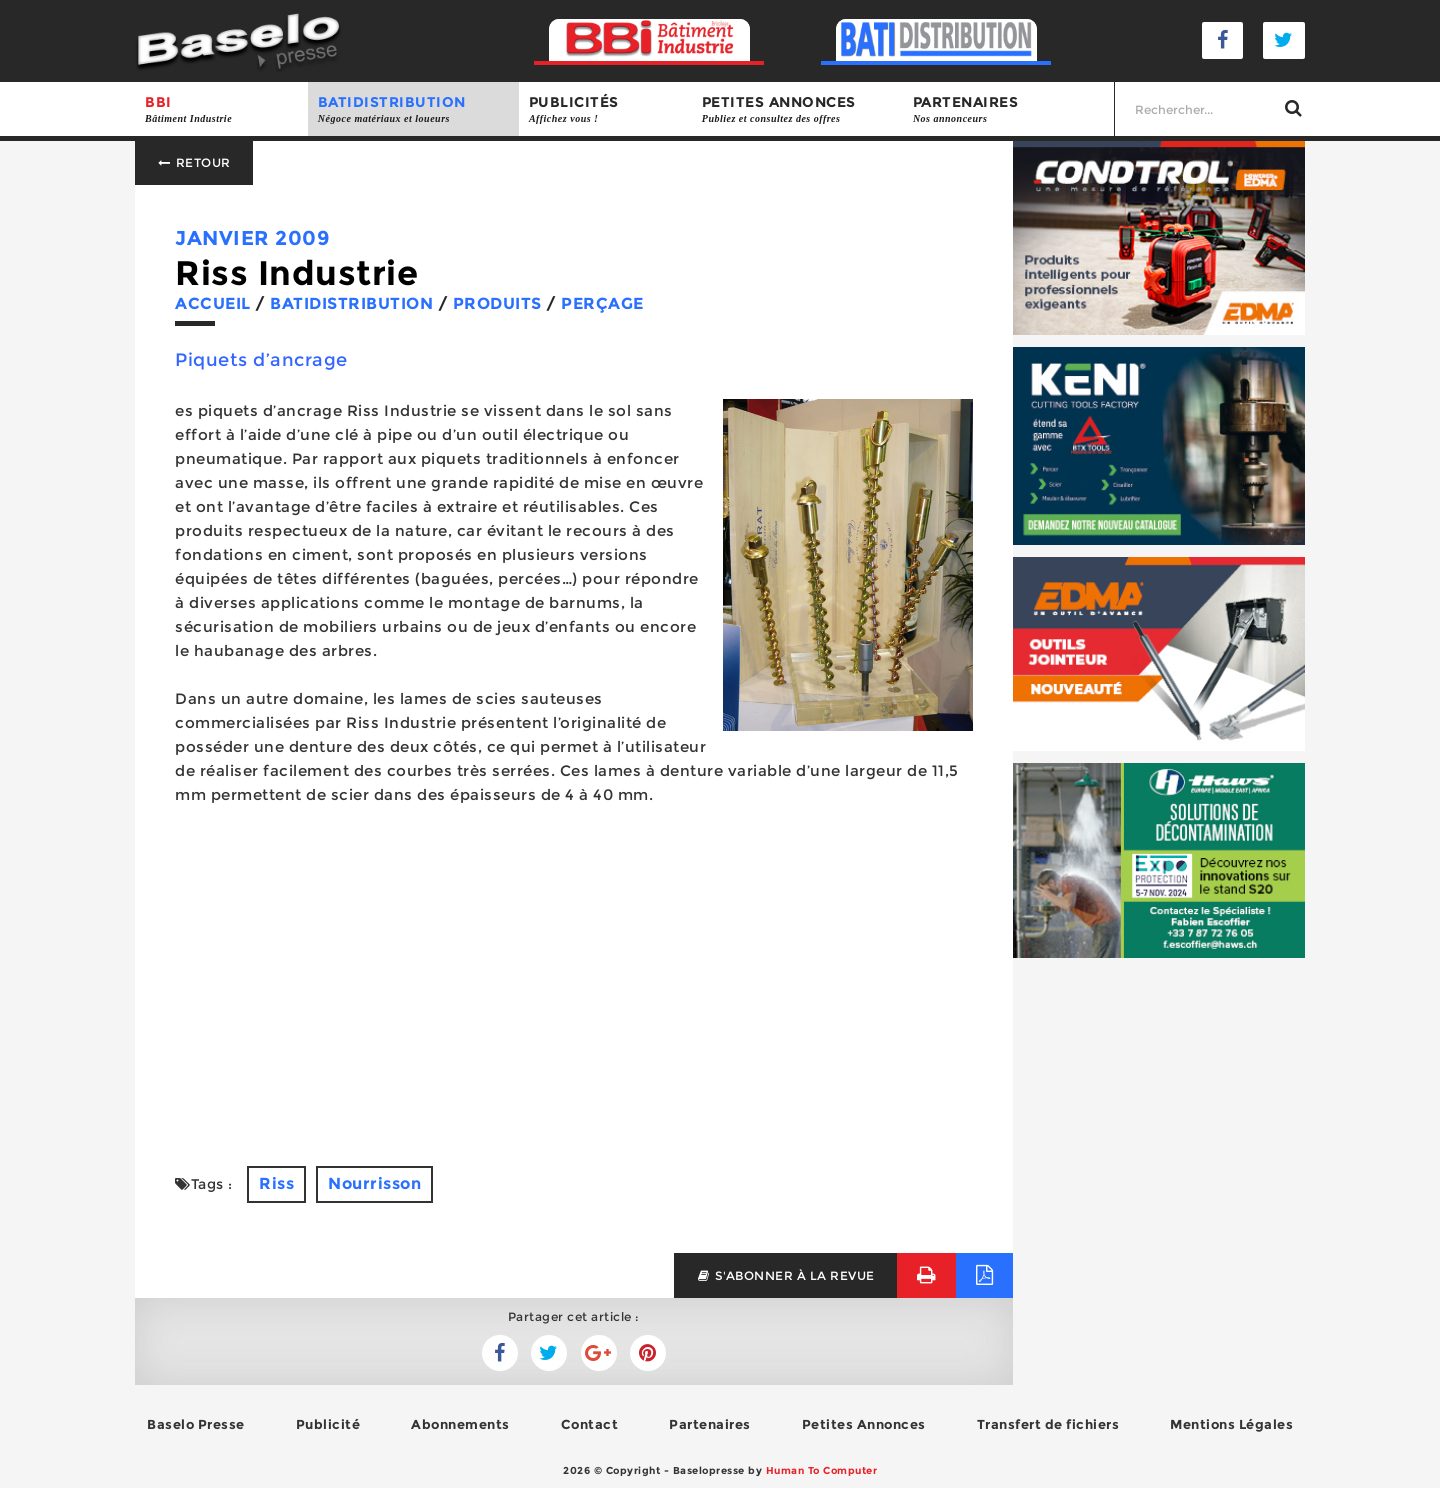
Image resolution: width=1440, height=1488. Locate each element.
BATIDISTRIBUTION (413, 109)
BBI (221, 109)
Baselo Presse (196, 1424)
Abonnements (460, 1424)
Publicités (605, 109)
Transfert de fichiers (1048, 1424)
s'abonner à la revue (785, 1275)
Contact (590, 1424)
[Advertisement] (574, 986)
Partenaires (1008, 109)
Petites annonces (797, 109)
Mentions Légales (1231, 1424)
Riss (276, 1183)
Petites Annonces (864, 1424)
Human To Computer (822, 1470)
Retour (194, 162)
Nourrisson (374, 1183)
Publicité (328, 1424)
